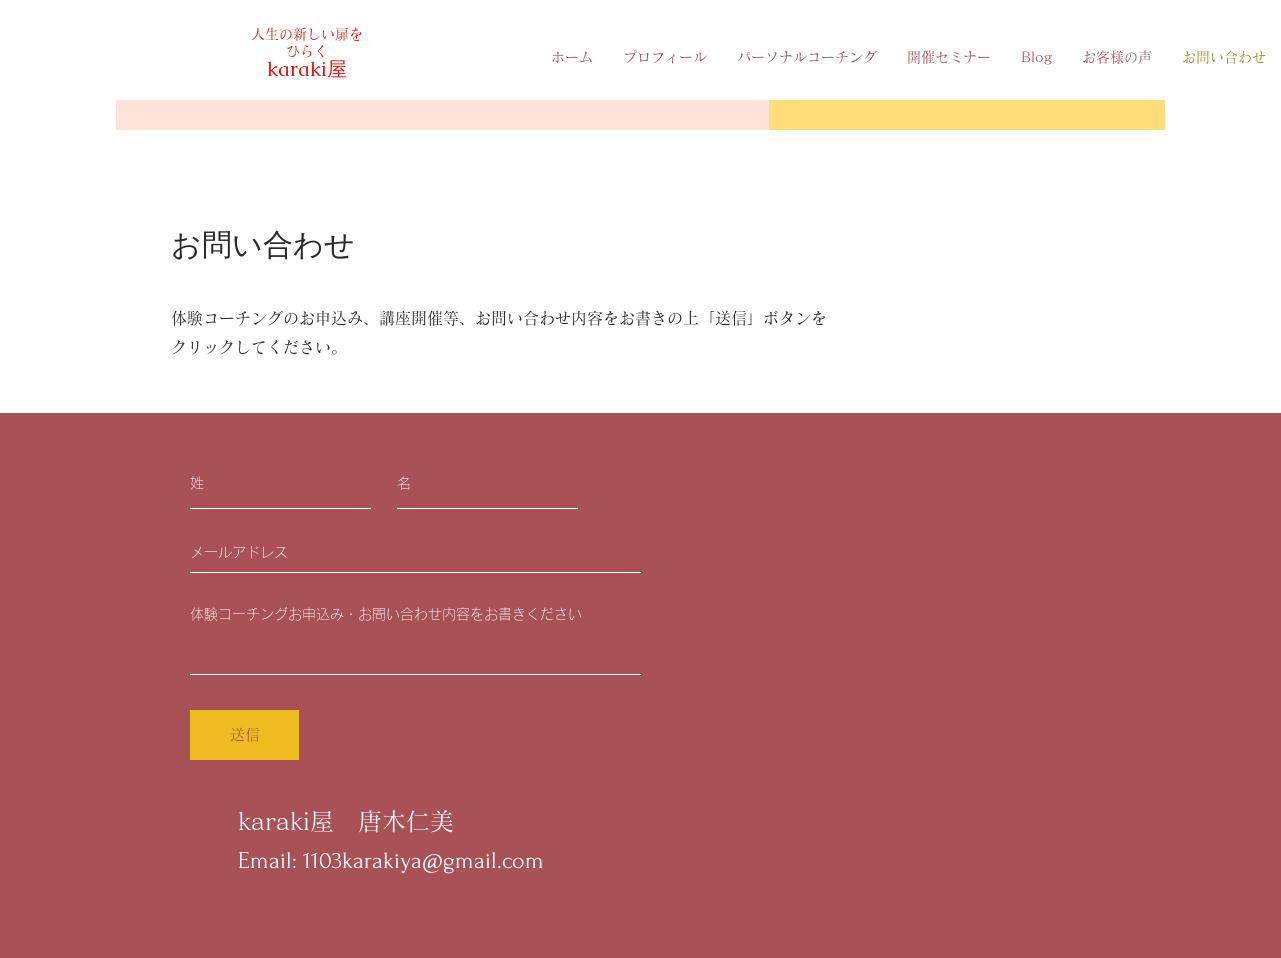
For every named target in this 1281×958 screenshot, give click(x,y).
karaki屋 (307, 69)
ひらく (307, 51)
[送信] (244, 735)
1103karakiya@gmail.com (423, 860)
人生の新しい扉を (307, 34)
